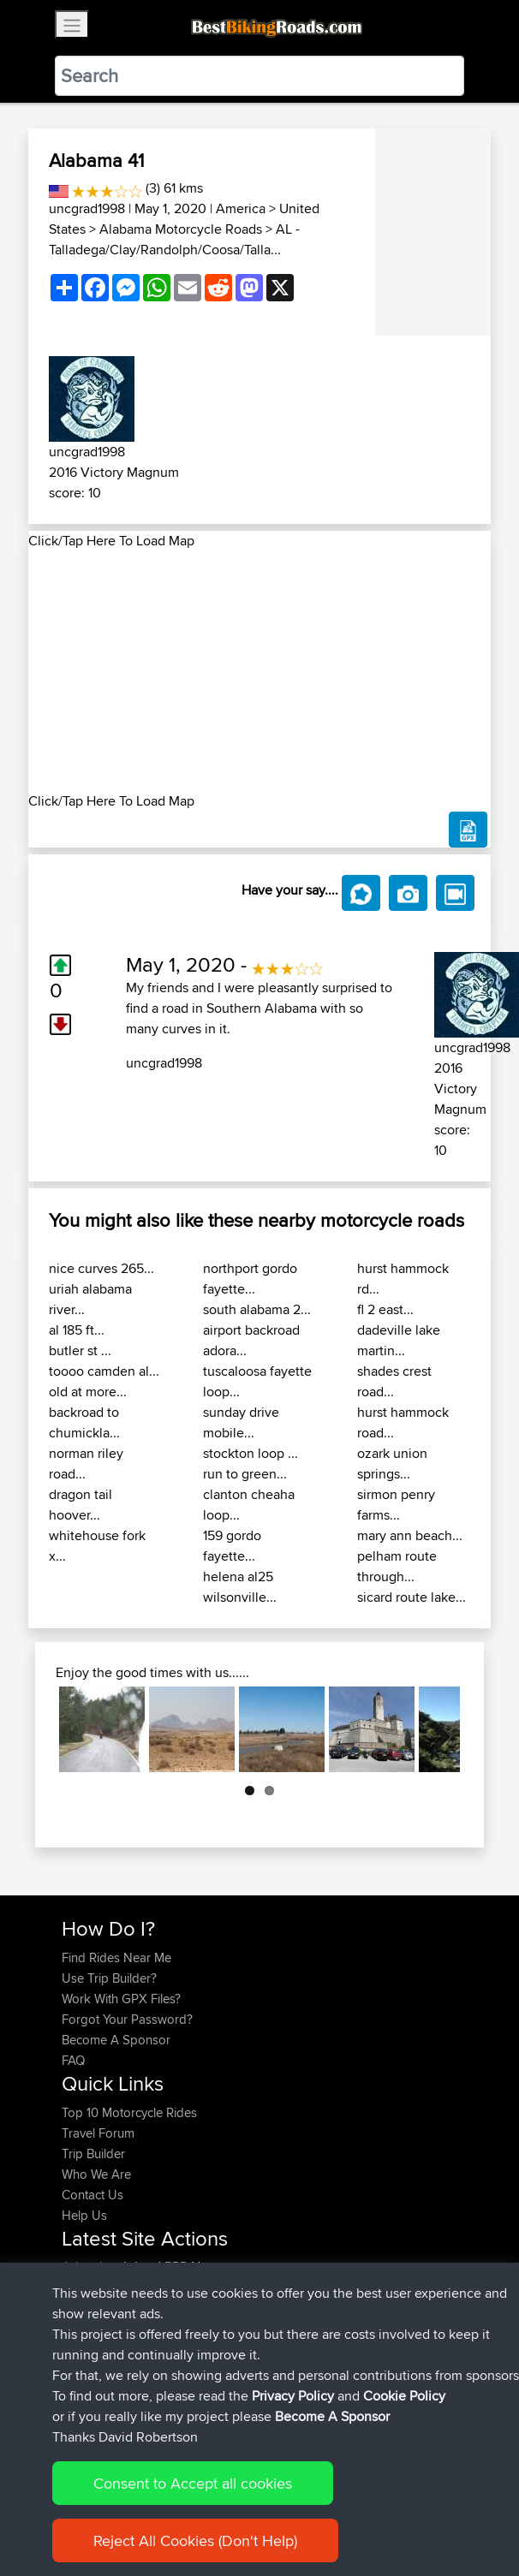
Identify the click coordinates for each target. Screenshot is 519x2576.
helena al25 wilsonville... (240, 1587)
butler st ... (80, 1350)
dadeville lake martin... (398, 1340)
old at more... (88, 1391)
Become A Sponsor (116, 2040)
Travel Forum (98, 2133)
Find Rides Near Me (116, 1957)
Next (434, 1729)
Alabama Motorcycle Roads (180, 229)
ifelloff (80, 2369)
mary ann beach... (409, 1535)
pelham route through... (397, 1566)
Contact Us (92, 2195)
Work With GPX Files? (121, 1999)
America (240, 208)
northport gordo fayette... (250, 1278)
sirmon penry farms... (396, 1504)
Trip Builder (93, 2154)
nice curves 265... (101, 1268)
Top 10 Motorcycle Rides (129, 2112)
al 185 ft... (76, 1330)
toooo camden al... (104, 1371)
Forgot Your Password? (127, 2019)
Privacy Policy (291, 2510)
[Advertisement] (259, 671)
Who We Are (96, 2174)
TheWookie (95, 2328)
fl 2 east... (385, 1309)
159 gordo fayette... (232, 1546)
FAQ (73, 2060)
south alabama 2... (257, 1309)
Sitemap (221, 2510)
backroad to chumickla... (84, 1422)
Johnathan (92, 2267)
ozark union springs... (392, 1463)
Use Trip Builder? (109, 1978)
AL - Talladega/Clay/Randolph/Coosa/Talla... (174, 239)
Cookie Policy (376, 2510)
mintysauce (94, 2287)
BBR (176, 2267)
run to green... (245, 1474)
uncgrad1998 (87, 208)
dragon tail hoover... (80, 1504)
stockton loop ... (250, 1453)
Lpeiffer (84, 2308)
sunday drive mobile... (241, 1422)
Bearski (84, 2349)
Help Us (84, 2215)
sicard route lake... (411, 1597)
